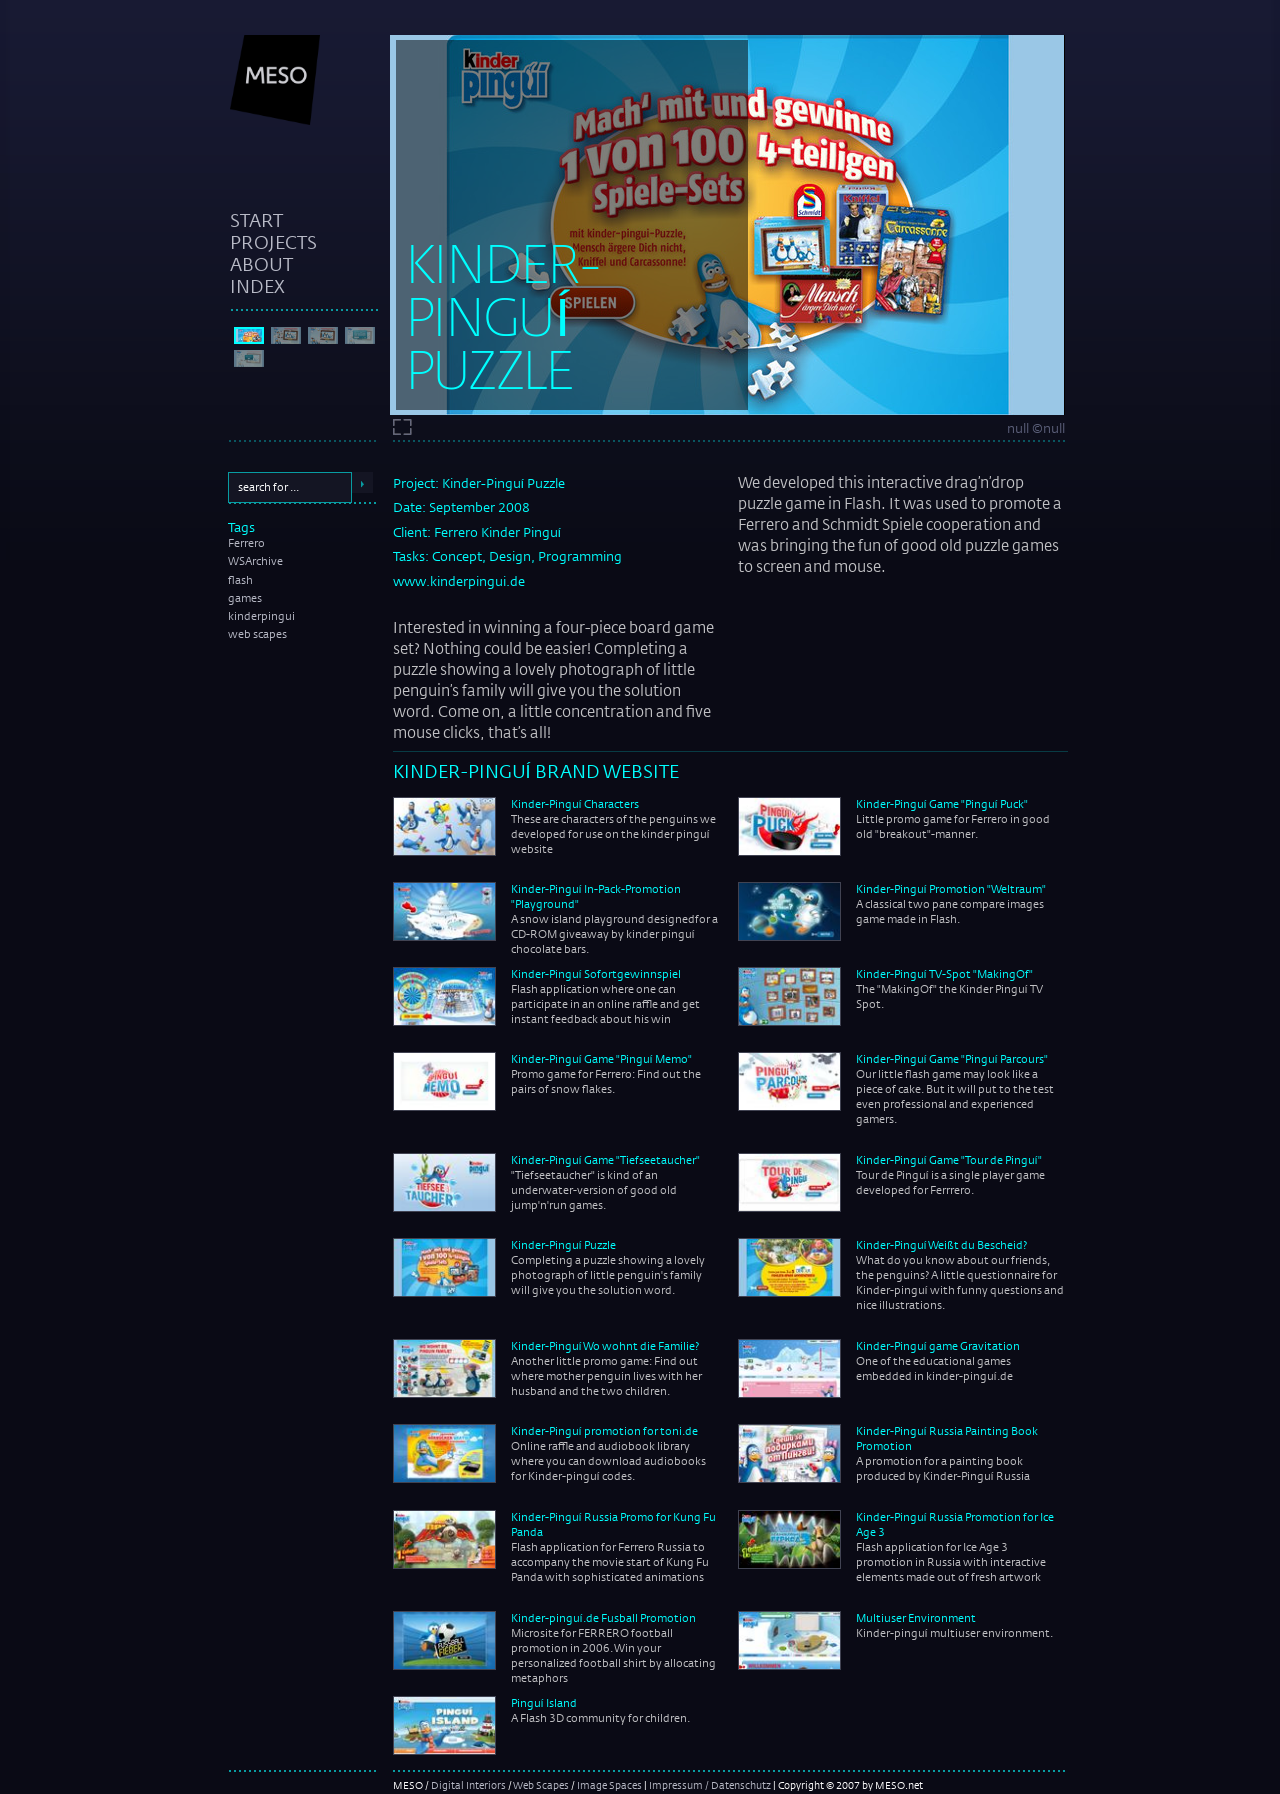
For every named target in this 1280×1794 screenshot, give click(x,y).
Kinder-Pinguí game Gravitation (938, 1346)
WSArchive (255, 561)
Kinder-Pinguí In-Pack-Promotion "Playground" (596, 896)
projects (273, 242)
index (257, 286)
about (261, 264)
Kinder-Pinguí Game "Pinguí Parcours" (952, 1059)
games (245, 598)
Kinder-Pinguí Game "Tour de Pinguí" (949, 1160)
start (256, 220)
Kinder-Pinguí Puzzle (563, 1245)
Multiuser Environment (916, 1618)
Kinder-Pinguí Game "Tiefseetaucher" (605, 1160)
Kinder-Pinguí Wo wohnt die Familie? (605, 1346)
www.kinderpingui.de (459, 581)
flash (240, 580)
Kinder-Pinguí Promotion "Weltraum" (951, 889)
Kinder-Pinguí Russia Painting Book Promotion (947, 1438)
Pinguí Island (544, 1703)
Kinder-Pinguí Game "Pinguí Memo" (601, 1059)
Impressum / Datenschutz (710, 1785)
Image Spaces (609, 1785)
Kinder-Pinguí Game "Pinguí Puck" (942, 804)
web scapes (257, 634)
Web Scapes (541, 1785)
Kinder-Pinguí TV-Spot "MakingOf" (944, 974)
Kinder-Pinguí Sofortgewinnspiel (596, 974)
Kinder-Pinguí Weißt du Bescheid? (941, 1245)
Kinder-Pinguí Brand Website (536, 771)
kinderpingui (261, 616)
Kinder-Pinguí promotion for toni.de (604, 1431)
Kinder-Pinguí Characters (575, 804)
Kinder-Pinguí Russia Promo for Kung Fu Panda (613, 1524)
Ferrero (246, 543)
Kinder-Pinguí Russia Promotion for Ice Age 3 (955, 1524)
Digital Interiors (468, 1785)
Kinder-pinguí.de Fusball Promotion (603, 1618)
